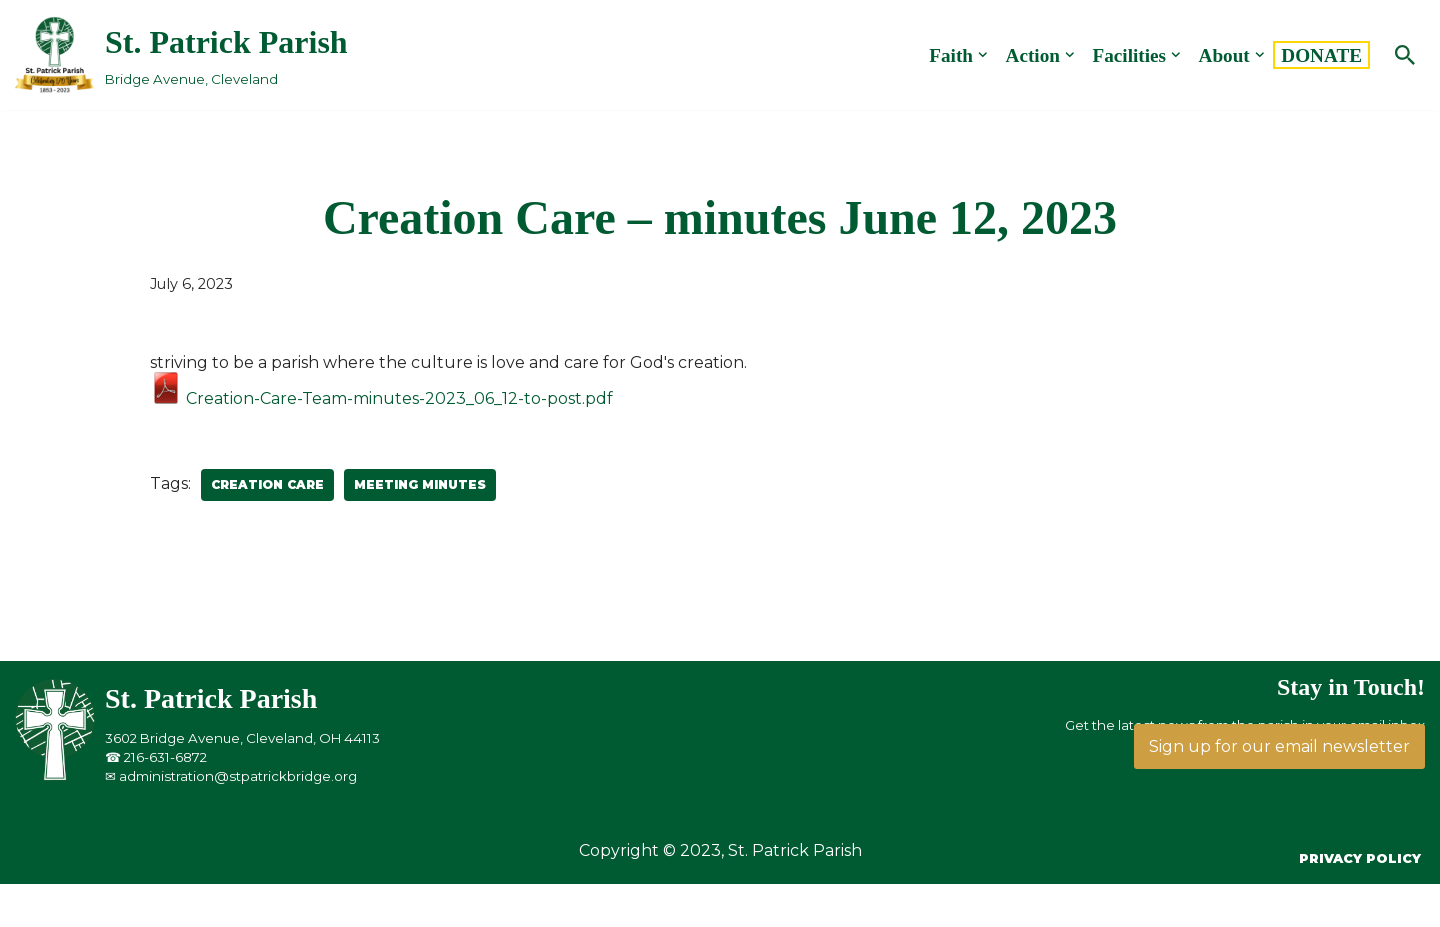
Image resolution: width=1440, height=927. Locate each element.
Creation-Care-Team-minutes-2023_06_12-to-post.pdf (381, 398)
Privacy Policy (1360, 858)
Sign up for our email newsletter (1279, 746)
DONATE (1321, 55)
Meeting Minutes (420, 484)
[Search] (1405, 55)
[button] (983, 55)
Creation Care (267, 484)
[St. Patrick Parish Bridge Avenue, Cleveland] (181, 54)
